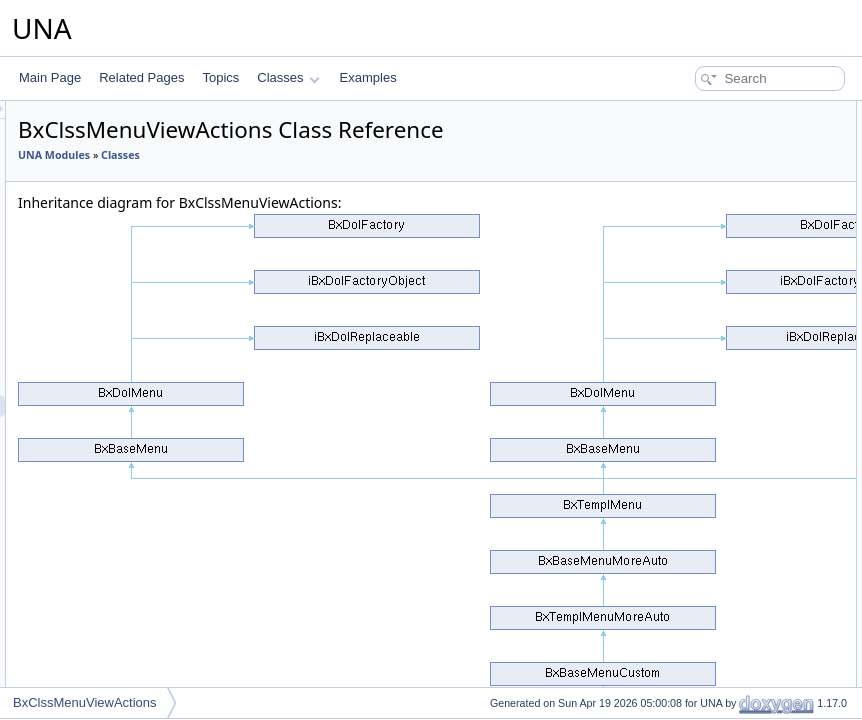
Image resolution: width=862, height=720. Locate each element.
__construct (686, 134)
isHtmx (673, 486)
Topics (220, 77)
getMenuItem (690, 442)
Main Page (50, 77)
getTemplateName (703, 574)
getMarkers (685, 662)
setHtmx (677, 640)
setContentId (689, 178)
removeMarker (693, 684)
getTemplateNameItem (715, 222)
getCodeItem (689, 398)
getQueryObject (697, 530)
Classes (288, 77)
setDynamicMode (701, 618)
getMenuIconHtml (702, 464)
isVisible (677, 508)
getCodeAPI (687, 354)
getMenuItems (693, 420)
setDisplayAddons (703, 332)
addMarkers (686, 156)
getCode (677, 266)
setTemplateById (699, 244)
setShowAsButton (702, 200)
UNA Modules (304, 183)
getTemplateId (692, 552)
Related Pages (141, 77)
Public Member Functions (706, 112)
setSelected (686, 596)
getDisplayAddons (703, 310)
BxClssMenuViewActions (85, 702)
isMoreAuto (685, 288)
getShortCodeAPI (701, 376)
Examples (368, 77)
